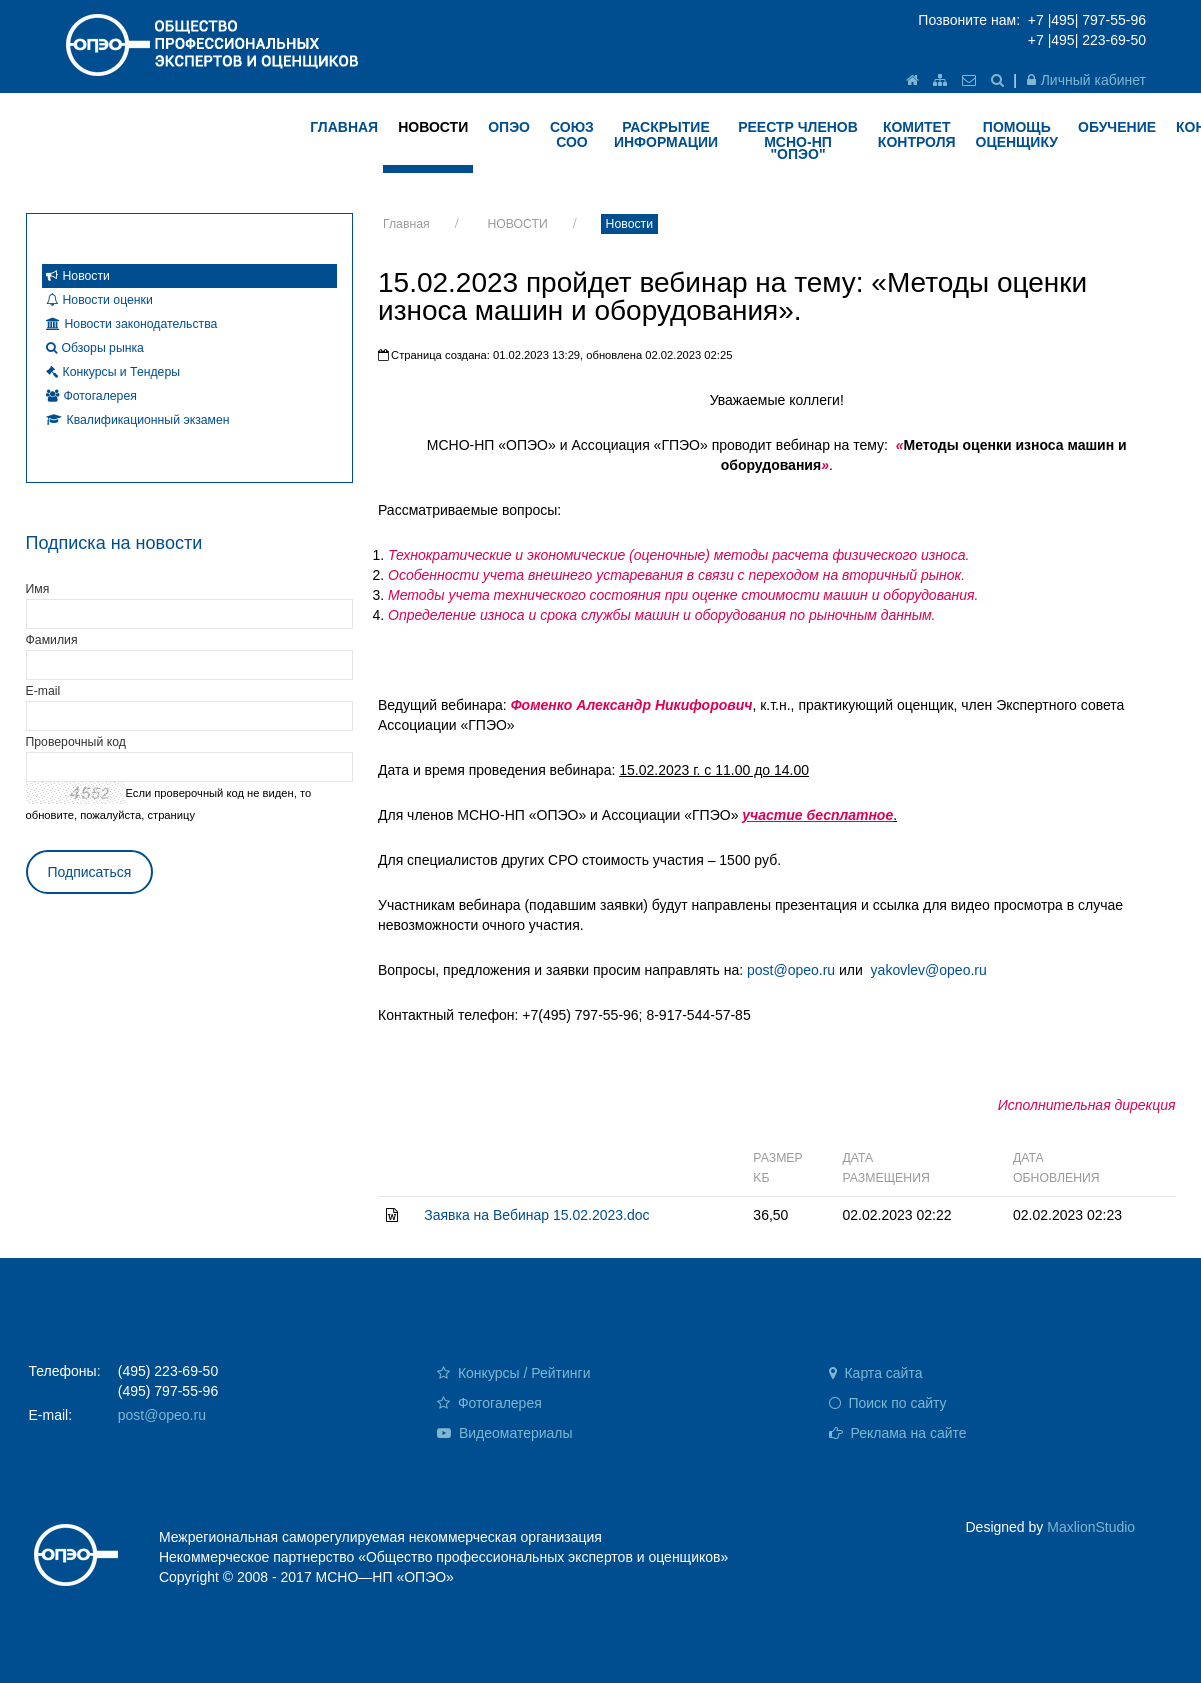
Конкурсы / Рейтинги (513, 1373)
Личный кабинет (1086, 80)
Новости (629, 224)
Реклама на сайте (898, 1433)
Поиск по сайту (888, 1403)
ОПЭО (509, 127)
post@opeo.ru (791, 970)
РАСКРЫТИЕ (666, 134)
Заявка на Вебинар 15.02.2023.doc (536, 1215)
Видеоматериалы (505, 1433)
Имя (38, 589)
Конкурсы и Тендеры (113, 372)
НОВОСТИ (433, 127)
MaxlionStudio (1091, 1527)
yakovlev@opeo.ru (929, 970)
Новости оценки (99, 300)
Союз (572, 134)
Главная (406, 224)
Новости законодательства (132, 324)
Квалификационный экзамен (138, 420)
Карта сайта (876, 1373)
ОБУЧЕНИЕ (1117, 127)
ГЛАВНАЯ (344, 127)
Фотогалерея (91, 396)
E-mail (43, 691)
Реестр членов (798, 140)
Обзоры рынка (95, 348)
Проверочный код (76, 742)
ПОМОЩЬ (1017, 134)
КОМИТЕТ (917, 134)
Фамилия (52, 640)
